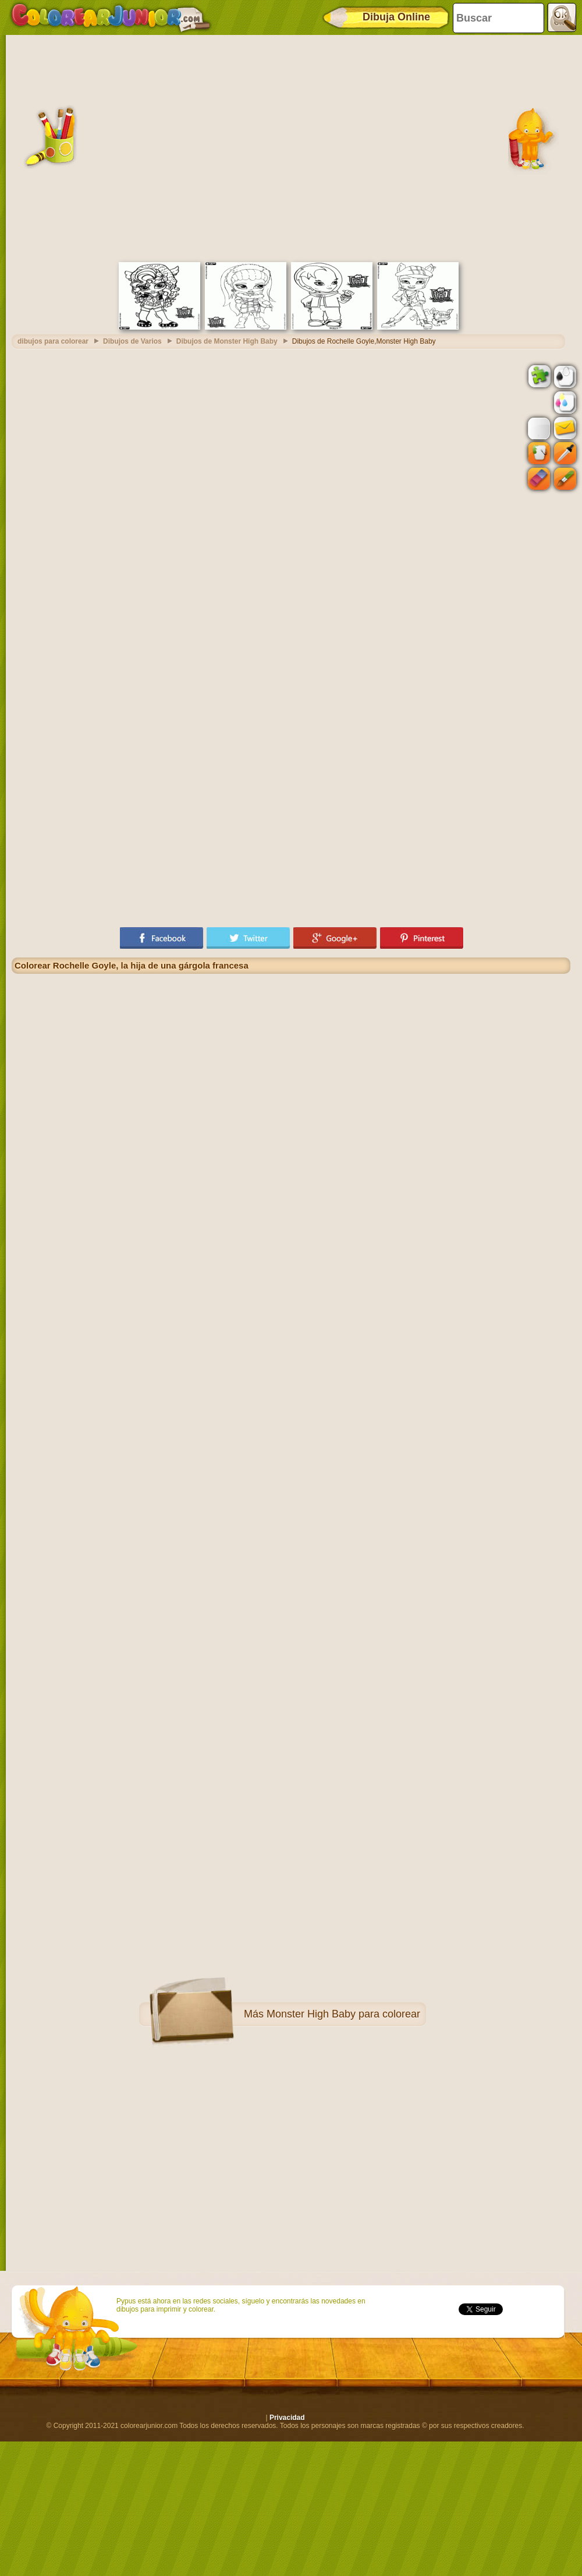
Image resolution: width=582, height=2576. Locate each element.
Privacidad (287, 2418)
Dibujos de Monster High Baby (227, 341)
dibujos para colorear (52, 341)
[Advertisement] (115, 147)
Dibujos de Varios (132, 341)
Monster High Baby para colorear (343, 2014)
